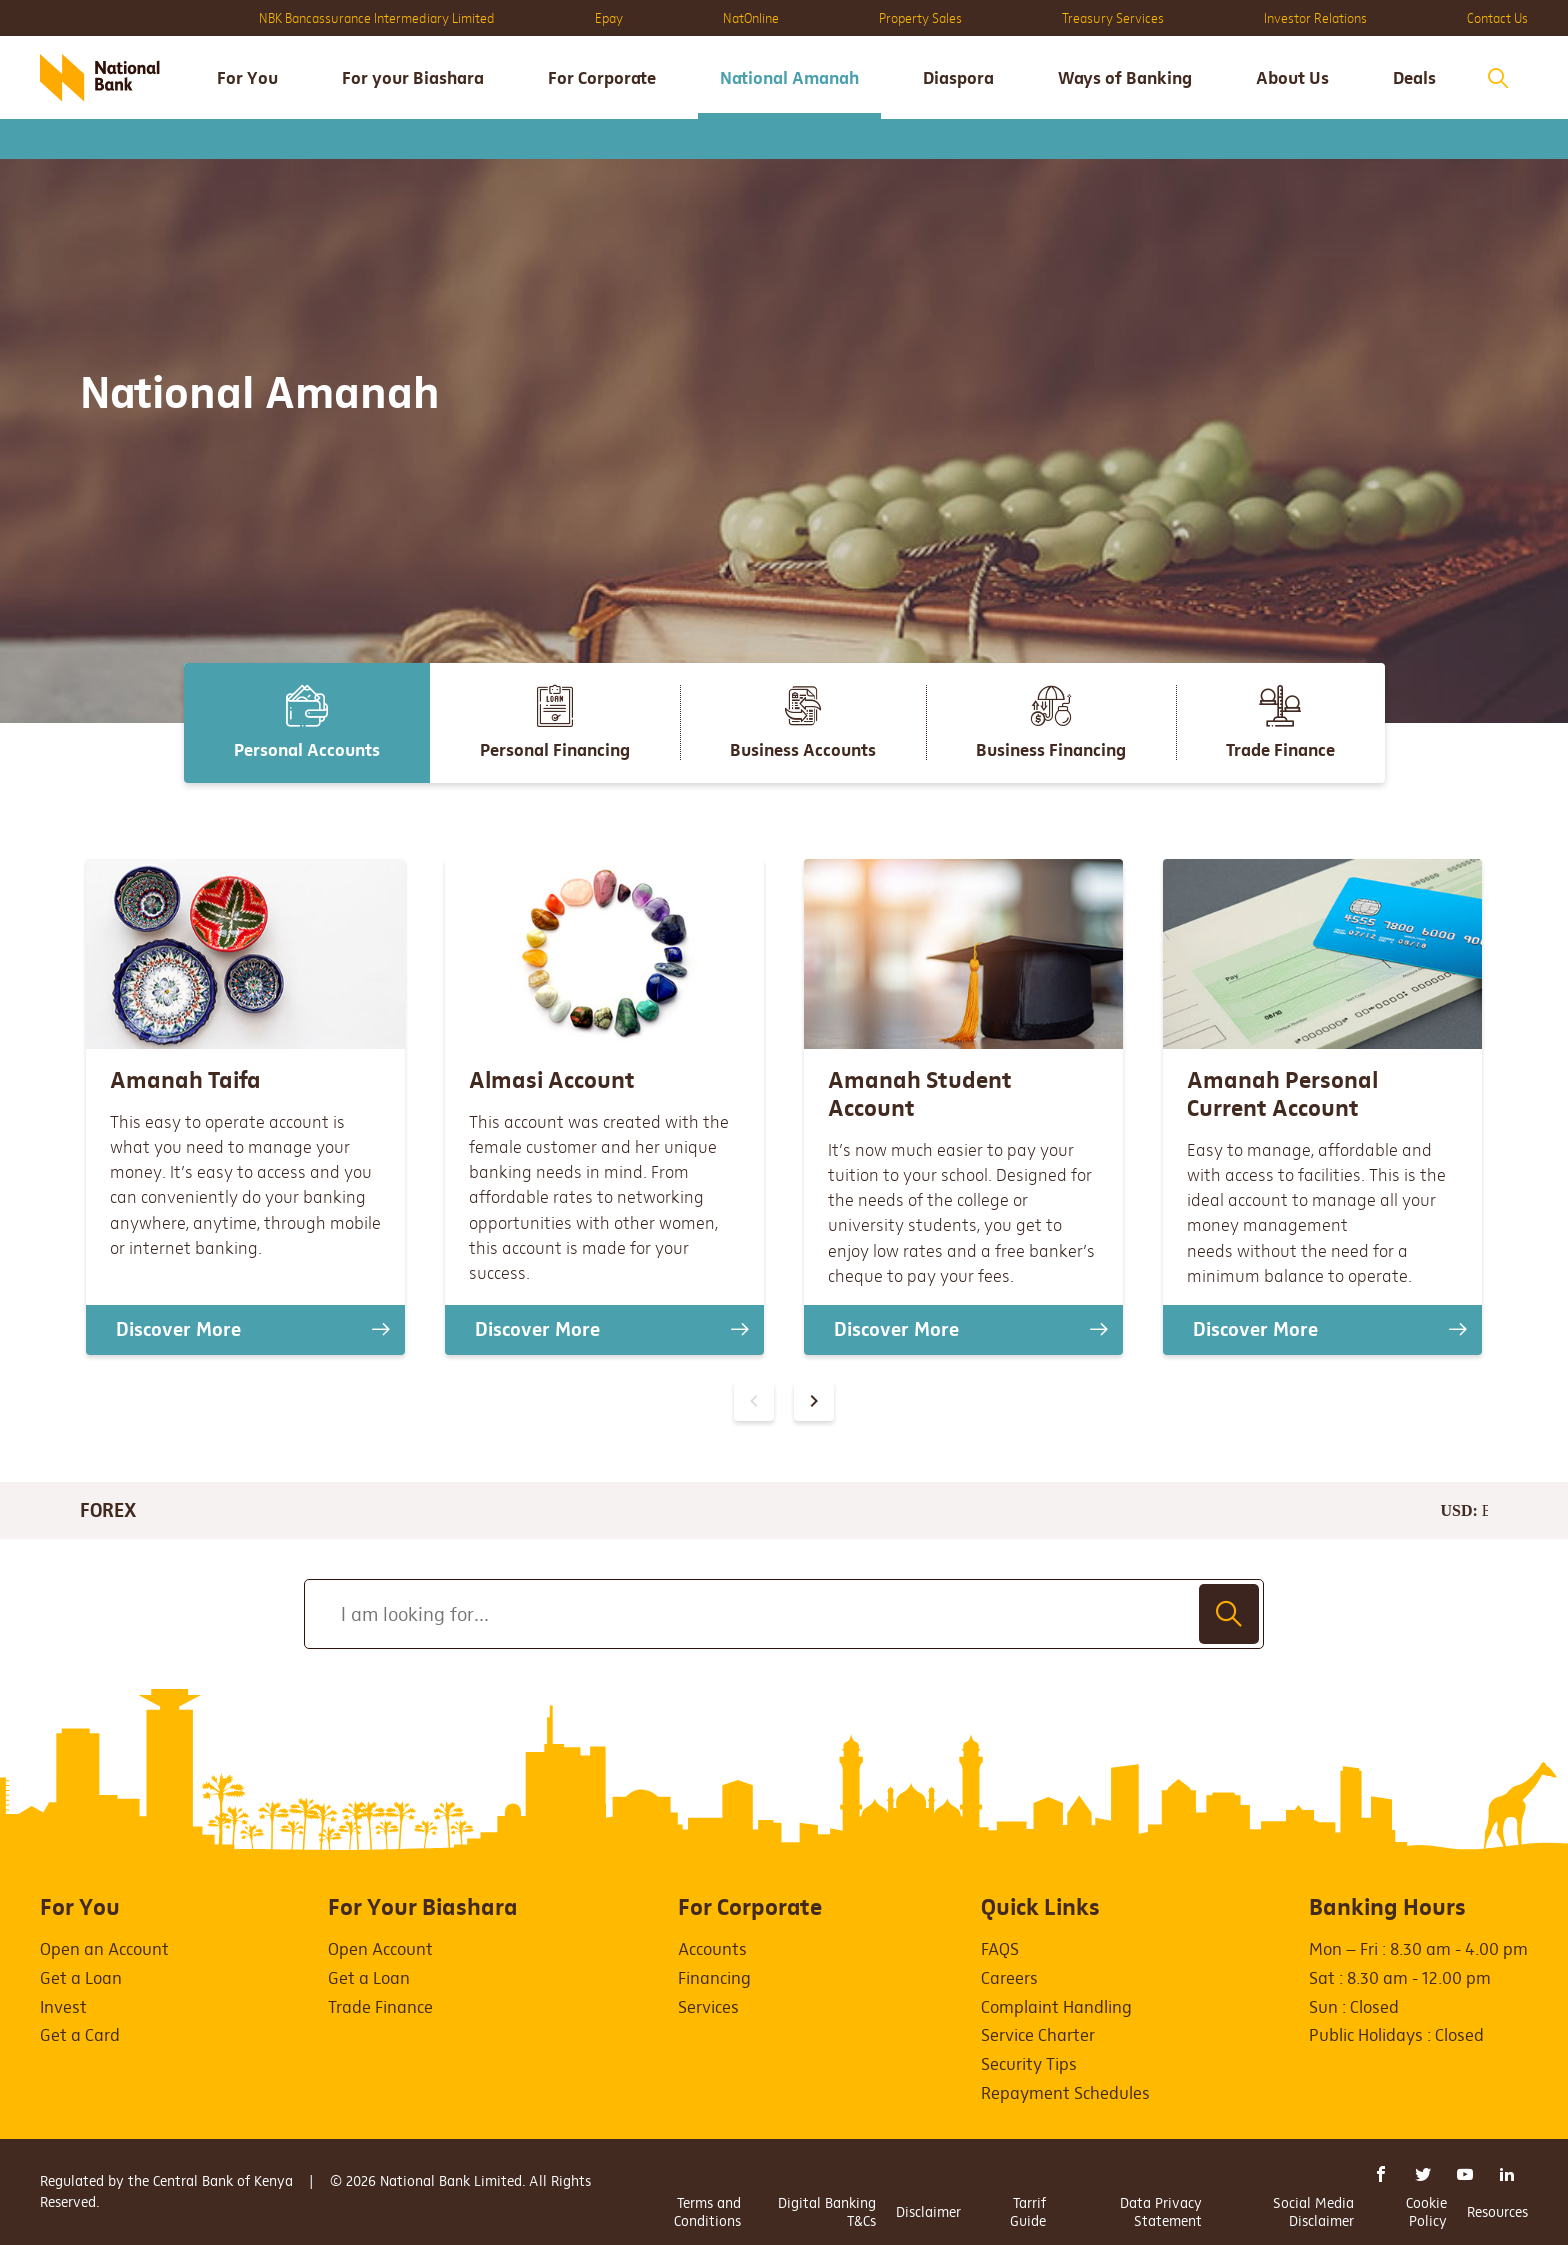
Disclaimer (928, 2212)
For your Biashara (413, 78)
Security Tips (1029, 2064)
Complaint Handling (1056, 2007)
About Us (1292, 78)
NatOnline (751, 18)
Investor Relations (1315, 18)
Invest (63, 2007)
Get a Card (80, 2035)
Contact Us (1497, 18)
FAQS (1000, 1949)
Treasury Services (1113, 18)
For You (247, 78)
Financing (714, 1978)
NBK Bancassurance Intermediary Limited (377, 18)
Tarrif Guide (1028, 2212)
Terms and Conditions (707, 2212)
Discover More (178, 1329)
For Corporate (602, 78)
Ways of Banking (1125, 78)
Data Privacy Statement (1161, 2212)
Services (708, 2007)
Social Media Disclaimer (1313, 2212)
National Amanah (789, 78)
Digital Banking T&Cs (827, 2212)
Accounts (712, 1949)
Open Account (380, 1949)
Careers (1009, 1978)
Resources (1497, 2212)
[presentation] (814, 1401)
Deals (1414, 78)
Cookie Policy (1426, 2212)
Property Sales (920, 18)
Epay (609, 18)
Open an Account (104, 1949)
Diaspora (958, 78)
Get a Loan (81, 1978)
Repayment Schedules (1065, 2093)
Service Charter (1038, 2035)
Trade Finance (380, 2007)
